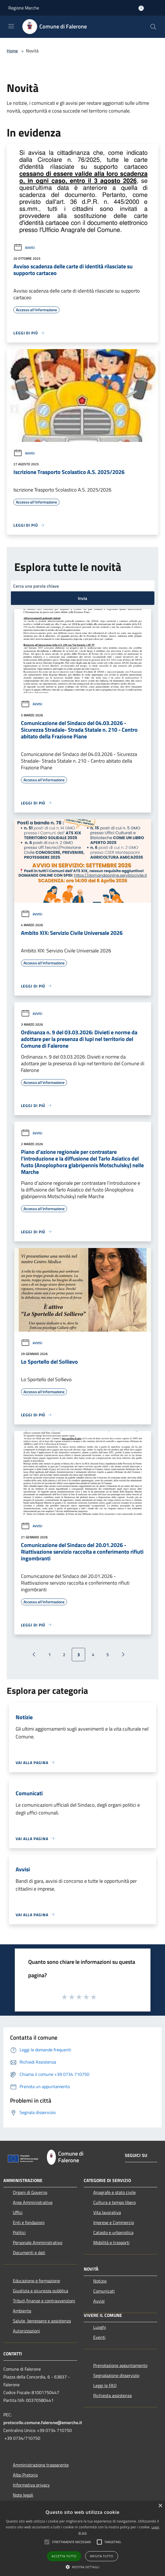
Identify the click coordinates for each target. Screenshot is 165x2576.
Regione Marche (23, 7)
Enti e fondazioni (29, 2222)
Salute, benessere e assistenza (42, 2320)
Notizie (100, 2281)
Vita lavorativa (107, 2212)
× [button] (160, 2506)
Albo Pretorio (25, 2475)
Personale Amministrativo (37, 2242)
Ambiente (22, 2310)
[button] (46, 2542)
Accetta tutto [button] (64, 2556)
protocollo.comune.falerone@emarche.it (42, 2422)
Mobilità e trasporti (111, 2242)
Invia (82, 598)
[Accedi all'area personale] (141, 8)
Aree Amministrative (32, 2202)
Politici (19, 2232)
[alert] (82, 2538)
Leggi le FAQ (105, 2385)
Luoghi (99, 2327)
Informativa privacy (31, 2485)
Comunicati (104, 2291)
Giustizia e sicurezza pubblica (40, 2290)
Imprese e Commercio (113, 2222)
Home (12, 50)
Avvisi (24, 247)
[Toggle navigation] (11, 26)
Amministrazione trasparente (41, 2464)
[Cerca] (153, 26)
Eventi (99, 2337)
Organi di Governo (30, 2192)
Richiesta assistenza (112, 2395)
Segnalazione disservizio (116, 2375)
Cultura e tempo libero (114, 2202)
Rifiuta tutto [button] (101, 2556)
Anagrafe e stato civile (114, 2192)
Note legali (23, 2495)
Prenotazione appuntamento (120, 2365)
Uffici (18, 2212)
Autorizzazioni (26, 2330)
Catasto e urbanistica (113, 2232)
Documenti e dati (29, 2252)
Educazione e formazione (36, 2280)
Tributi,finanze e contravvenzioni (44, 2300)
